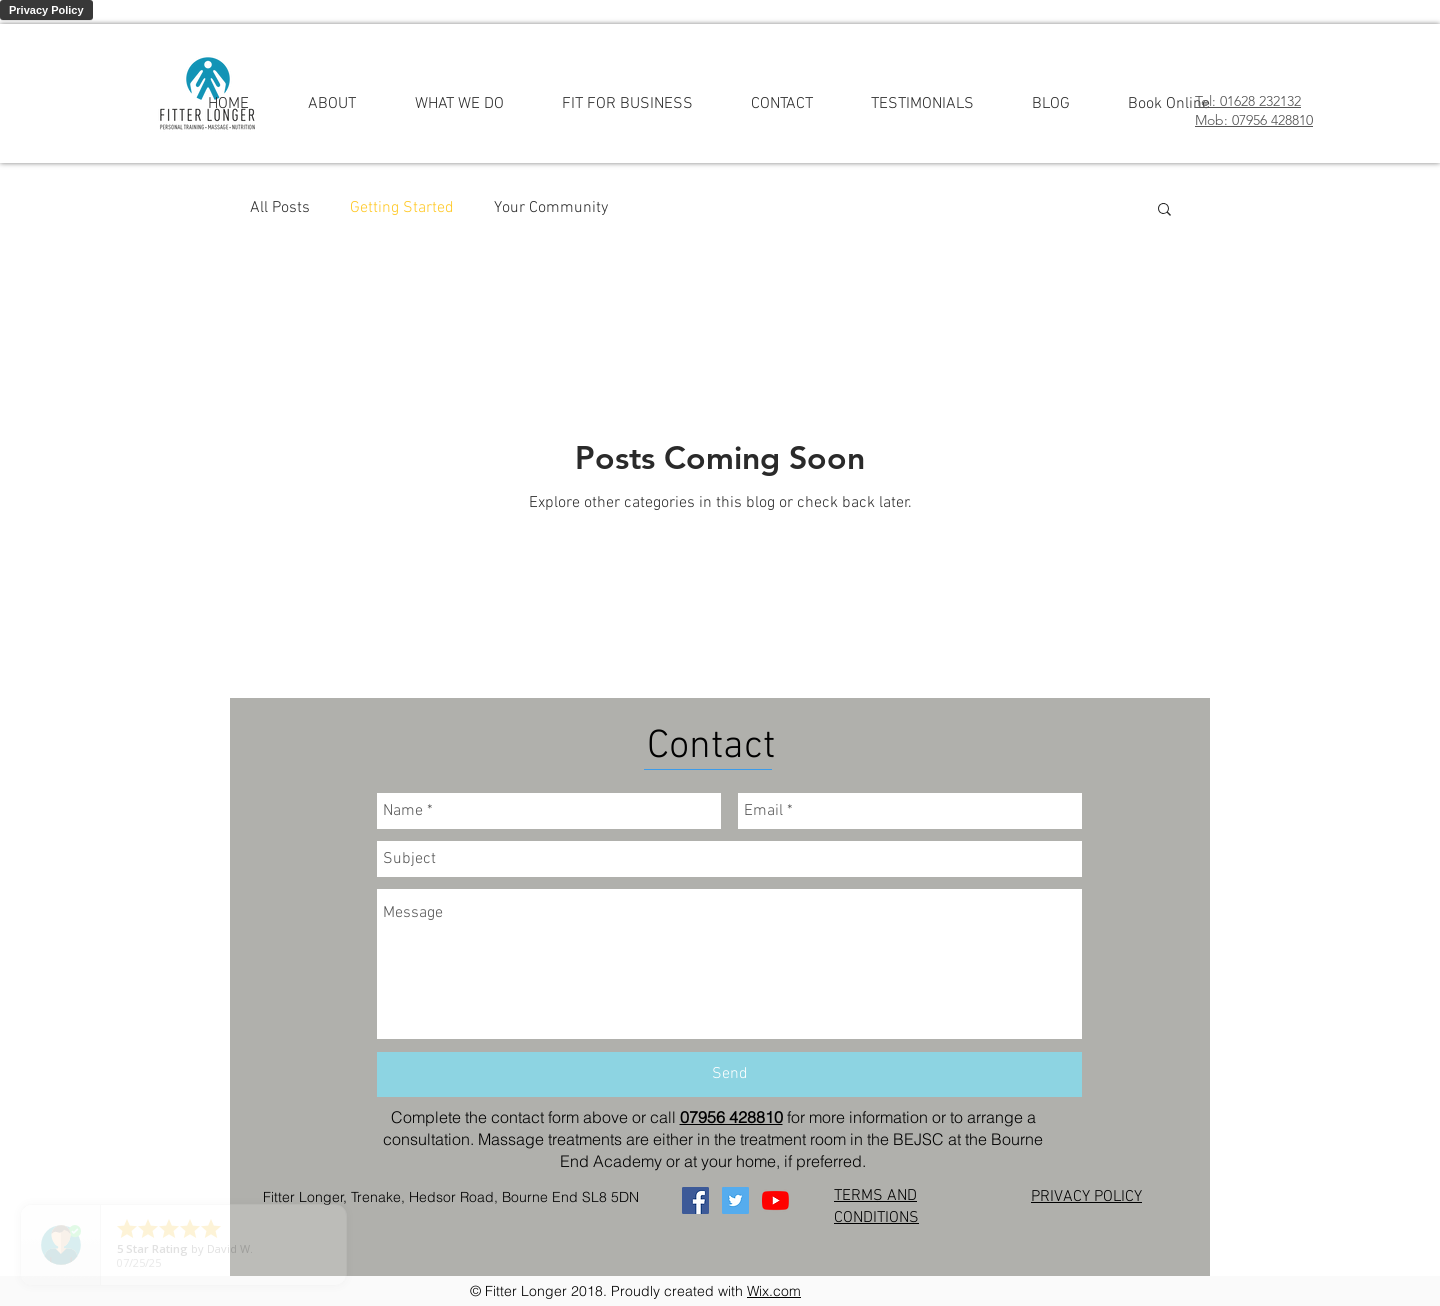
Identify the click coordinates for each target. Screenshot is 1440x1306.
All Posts (280, 208)
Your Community (551, 208)
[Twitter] (735, 1200)
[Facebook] (695, 1200)
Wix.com (774, 1291)
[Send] (729, 1074)
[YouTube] (775, 1200)
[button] (1164, 210)
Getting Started (402, 208)
